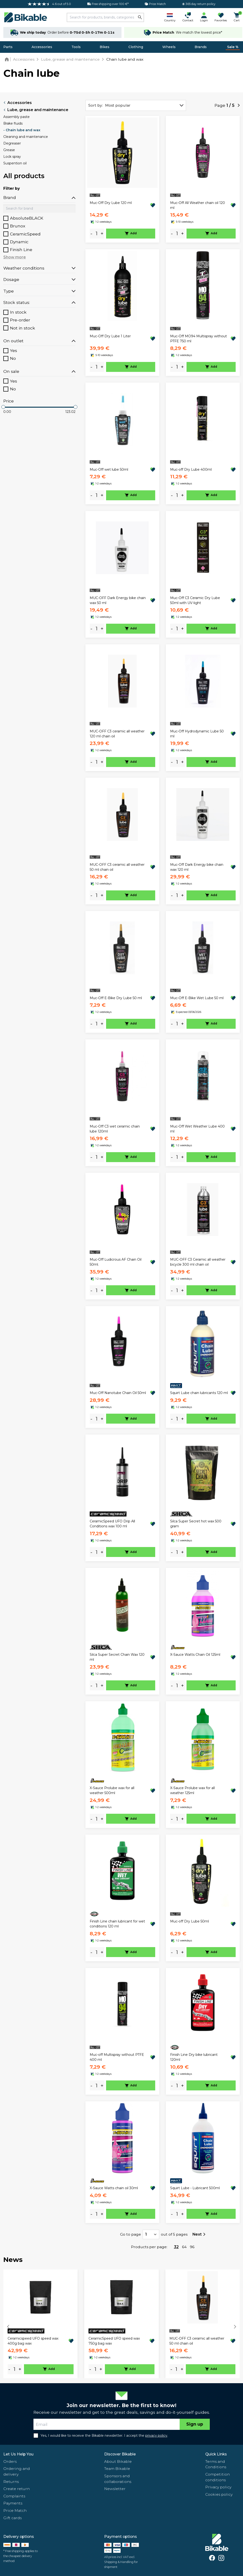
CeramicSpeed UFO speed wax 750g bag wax (114, 2341)
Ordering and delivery (16, 2471)
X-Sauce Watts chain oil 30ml (114, 2188)
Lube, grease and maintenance (35, 110)
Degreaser (12, 143)
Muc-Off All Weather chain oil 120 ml (197, 205)
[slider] (3, 407)
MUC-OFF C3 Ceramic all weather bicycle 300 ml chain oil (197, 1262)
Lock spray (12, 156)
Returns (11, 2481)
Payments (12, 2503)
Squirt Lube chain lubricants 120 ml (199, 1393)
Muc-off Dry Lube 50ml (189, 1921)
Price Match (15, 2510)
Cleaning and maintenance (25, 137)
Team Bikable (117, 2468)
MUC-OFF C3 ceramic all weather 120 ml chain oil (117, 733)
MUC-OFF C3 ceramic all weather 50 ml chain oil (117, 867)
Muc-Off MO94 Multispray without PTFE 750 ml (198, 338)
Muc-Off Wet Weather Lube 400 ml (197, 1128)
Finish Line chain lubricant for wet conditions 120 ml (117, 1923)
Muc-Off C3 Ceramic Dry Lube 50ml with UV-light (195, 600)
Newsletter (115, 2488)
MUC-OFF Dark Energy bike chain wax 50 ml (118, 600)
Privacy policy (218, 2487)
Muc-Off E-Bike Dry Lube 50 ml (116, 998)
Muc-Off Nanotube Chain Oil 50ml (118, 1393)
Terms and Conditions (215, 2464)
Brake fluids (13, 123)
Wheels (169, 47)
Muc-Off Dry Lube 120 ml (111, 203)
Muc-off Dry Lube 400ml (191, 469)
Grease (9, 150)
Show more (14, 257)
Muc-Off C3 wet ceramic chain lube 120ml (115, 1128)
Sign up (194, 2424)
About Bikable (118, 2461)
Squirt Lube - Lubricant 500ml (195, 2188)
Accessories (42, 47)
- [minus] (91, 233)
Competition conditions (217, 2477)
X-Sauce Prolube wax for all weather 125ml (192, 1790)
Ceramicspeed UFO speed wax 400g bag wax (33, 2341)
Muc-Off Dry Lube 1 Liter (110, 336)
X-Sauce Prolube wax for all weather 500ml (112, 1790)
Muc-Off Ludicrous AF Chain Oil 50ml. (115, 1262)
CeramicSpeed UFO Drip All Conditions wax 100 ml (112, 1523)
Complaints (14, 2496)
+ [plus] (102, 233)
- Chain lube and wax (21, 130)
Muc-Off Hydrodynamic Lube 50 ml (197, 733)
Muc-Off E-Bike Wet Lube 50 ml (197, 998)
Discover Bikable (120, 2454)
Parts (8, 47)
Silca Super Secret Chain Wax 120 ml (117, 1657)
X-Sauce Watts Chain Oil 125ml (195, 1654)
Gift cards (12, 2518)
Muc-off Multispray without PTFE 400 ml (117, 2057)
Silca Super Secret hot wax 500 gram (195, 1523)
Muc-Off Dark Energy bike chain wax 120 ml (196, 867)
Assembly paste (16, 117)
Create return (16, 2488)
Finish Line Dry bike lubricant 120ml (194, 2057)
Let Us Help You (18, 2454)
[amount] (96, 233)
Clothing (135, 47)
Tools (76, 47)
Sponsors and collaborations (117, 2479)
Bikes (104, 47)
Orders (10, 2461)
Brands (201, 47)
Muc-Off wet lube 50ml (109, 469)
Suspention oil (15, 163)
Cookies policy (219, 2494)
